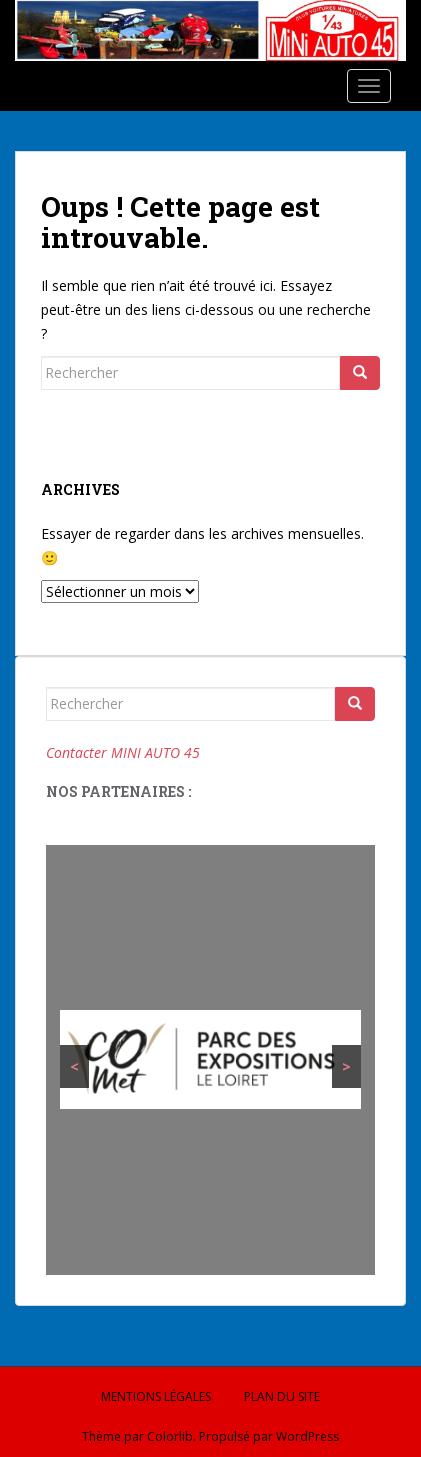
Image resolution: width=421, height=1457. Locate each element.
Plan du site (282, 1396)
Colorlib (170, 1436)
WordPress (307, 1436)
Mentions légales (156, 1396)
